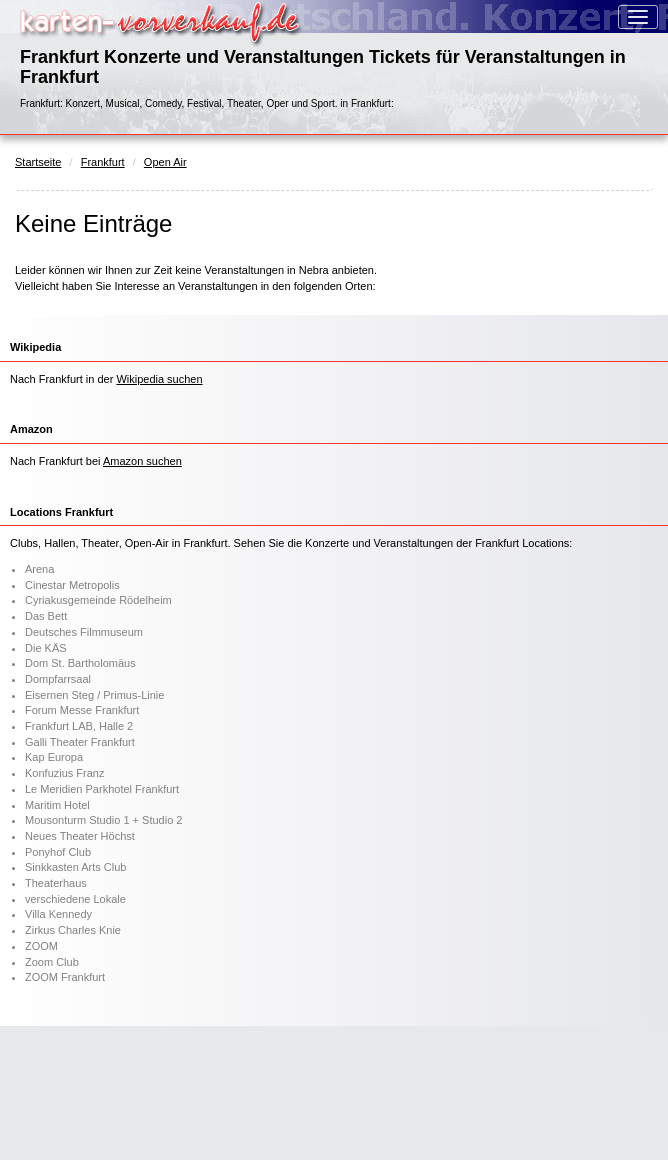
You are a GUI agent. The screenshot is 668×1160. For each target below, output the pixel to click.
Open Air (165, 162)
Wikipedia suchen (159, 379)
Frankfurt (103, 162)
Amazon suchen (142, 461)
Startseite (38, 162)
